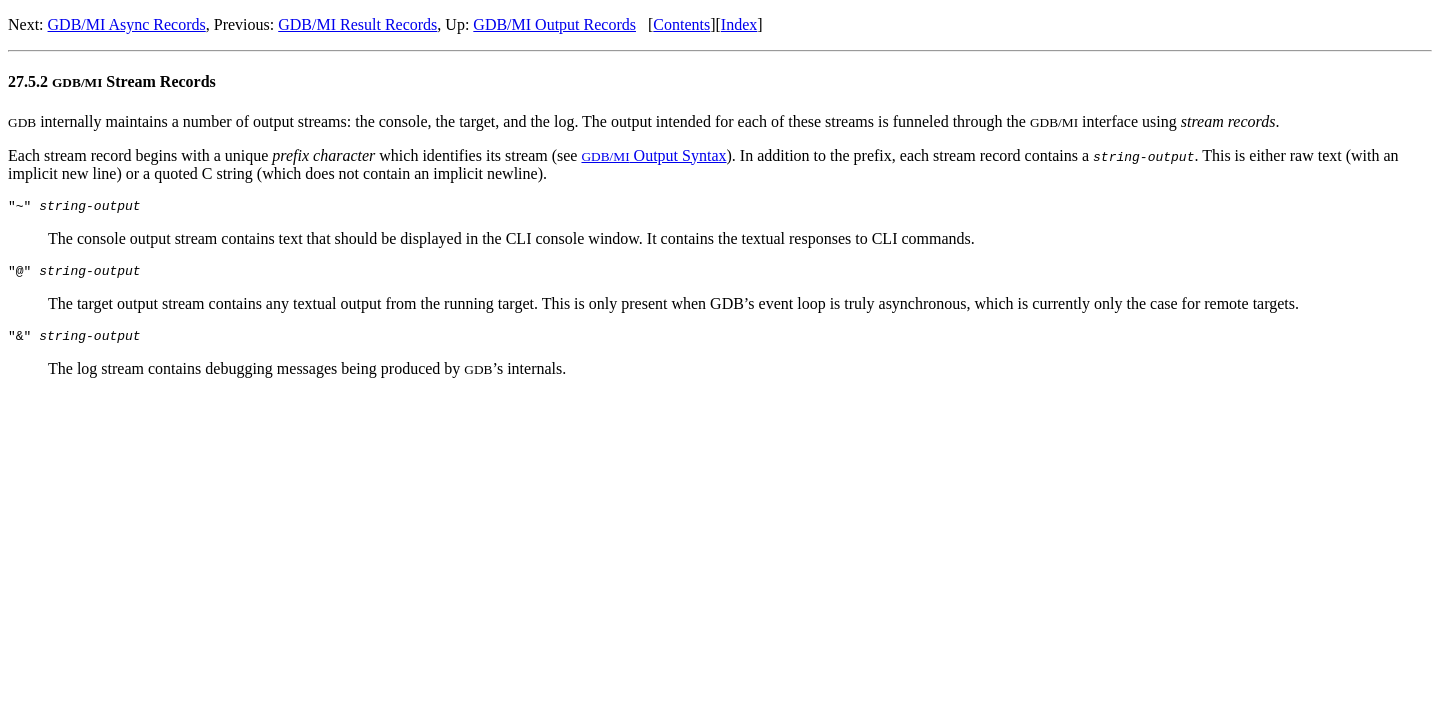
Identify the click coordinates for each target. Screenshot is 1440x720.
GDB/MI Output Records (554, 24)
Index (739, 24)
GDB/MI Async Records (127, 24)
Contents (681, 24)
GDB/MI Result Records (357, 24)
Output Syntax (653, 155)
